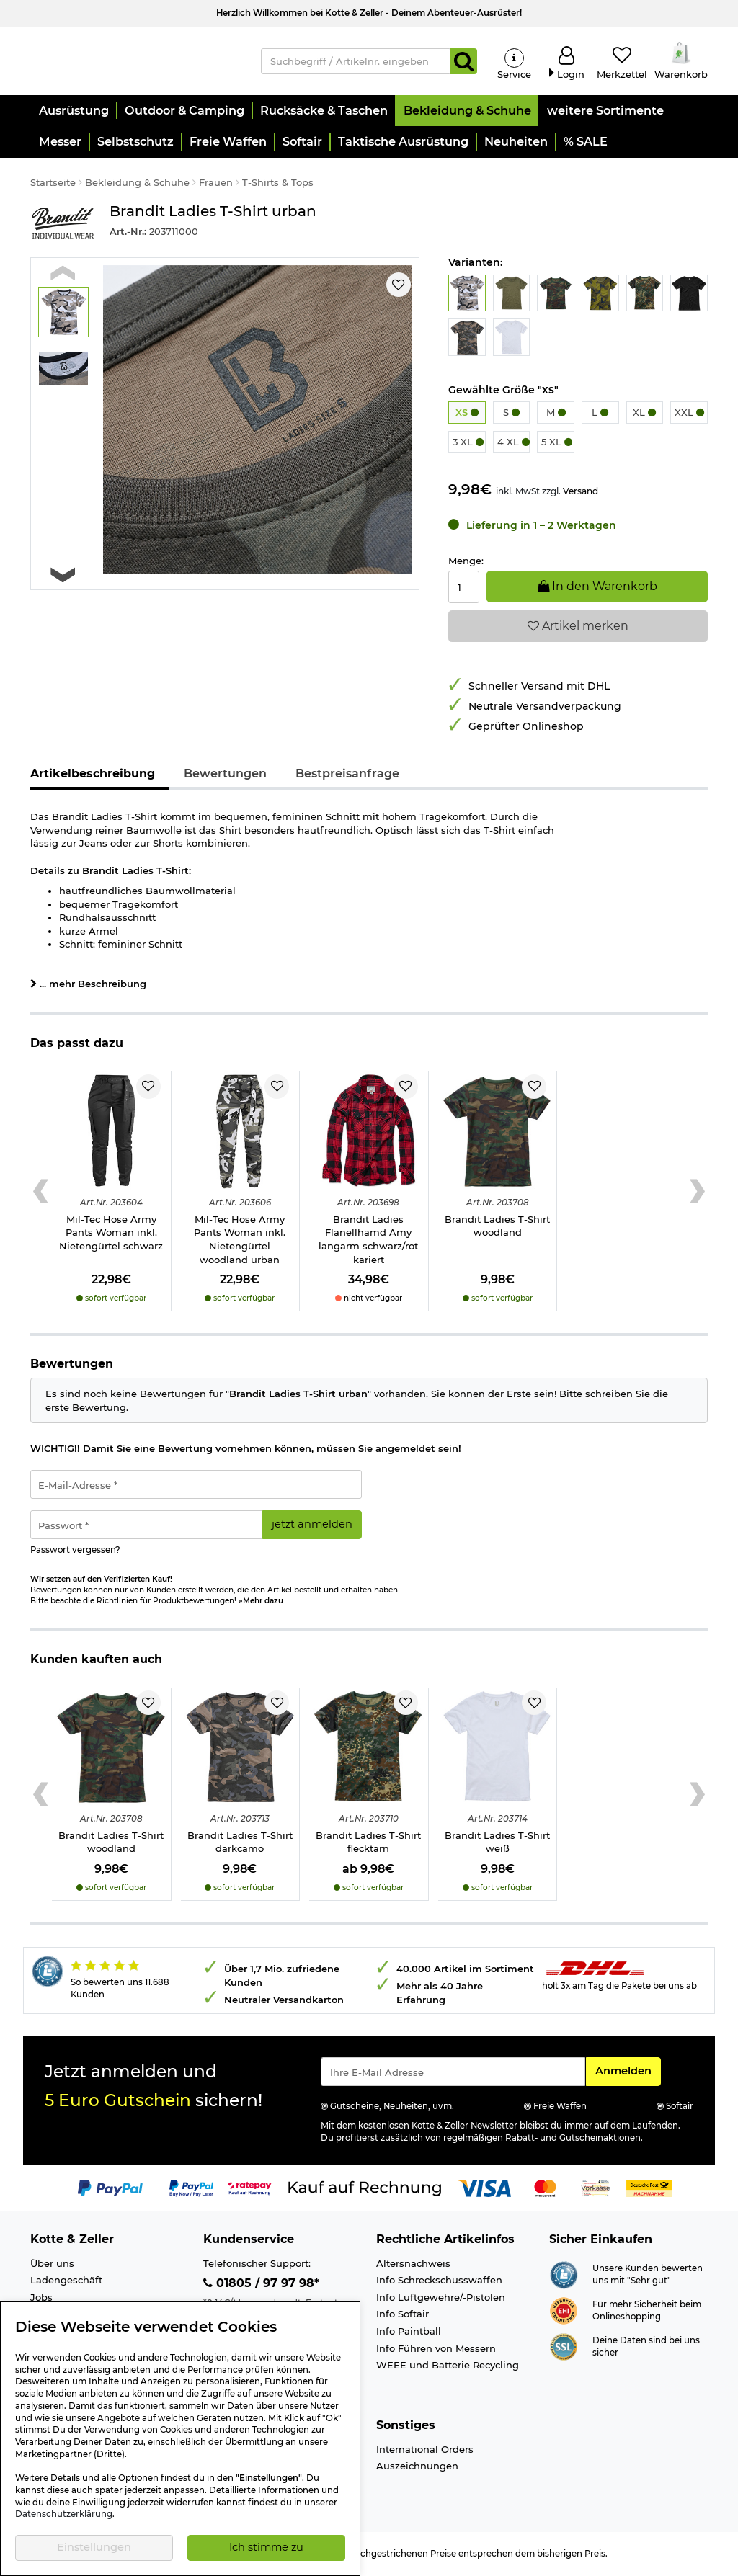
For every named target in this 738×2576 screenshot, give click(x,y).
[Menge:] (463, 589)
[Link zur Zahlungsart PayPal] (110, 2189)
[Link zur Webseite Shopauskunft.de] (563, 2275)
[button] (73, 112)
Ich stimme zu (266, 2547)
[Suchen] (463, 62)
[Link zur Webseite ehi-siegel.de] (563, 2311)
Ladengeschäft (66, 2282)
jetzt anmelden (312, 1526)
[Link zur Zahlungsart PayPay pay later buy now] (191, 2189)
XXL (689, 414)
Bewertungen (225, 776)
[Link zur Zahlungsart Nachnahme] (649, 2189)
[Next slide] (63, 576)
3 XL (468, 444)
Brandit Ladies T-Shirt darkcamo (240, 1844)
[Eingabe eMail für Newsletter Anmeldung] (453, 2073)
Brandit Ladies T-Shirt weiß (497, 1844)
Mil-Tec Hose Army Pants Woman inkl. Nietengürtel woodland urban (239, 1241)
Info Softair (402, 2316)
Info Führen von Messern (436, 2350)
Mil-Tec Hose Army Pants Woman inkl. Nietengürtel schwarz (111, 1235)
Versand (580, 493)
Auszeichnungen (417, 2468)
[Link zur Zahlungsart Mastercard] (545, 2189)
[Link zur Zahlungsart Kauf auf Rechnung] (364, 2189)
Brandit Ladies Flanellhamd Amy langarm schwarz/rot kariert (368, 1241)
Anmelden (628, 2072)
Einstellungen (94, 2547)
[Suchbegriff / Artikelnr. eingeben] (356, 62)
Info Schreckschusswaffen (439, 2282)
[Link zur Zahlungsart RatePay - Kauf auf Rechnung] (250, 2189)
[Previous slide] (63, 274)
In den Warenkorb (597, 588)
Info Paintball (408, 2333)
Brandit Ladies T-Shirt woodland (497, 1228)
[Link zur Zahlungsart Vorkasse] (595, 2189)
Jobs (41, 2299)
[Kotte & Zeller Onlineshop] (134, 60)
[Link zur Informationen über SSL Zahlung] (563, 2347)
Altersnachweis (413, 2265)
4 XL (513, 444)
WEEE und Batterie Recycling (447, 2367)
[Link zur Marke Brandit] (62, 225)
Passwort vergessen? (75, 1551)
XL (644, 414)
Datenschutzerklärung (63, 2514)
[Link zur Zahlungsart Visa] (484, 2189)
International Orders (425, 2450)
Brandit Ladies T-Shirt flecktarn (368, 1844)
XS (467, 414)
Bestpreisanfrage (347, 776)
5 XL (556, 444)
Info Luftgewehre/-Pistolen (440, 2299)
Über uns (52, 2265)
